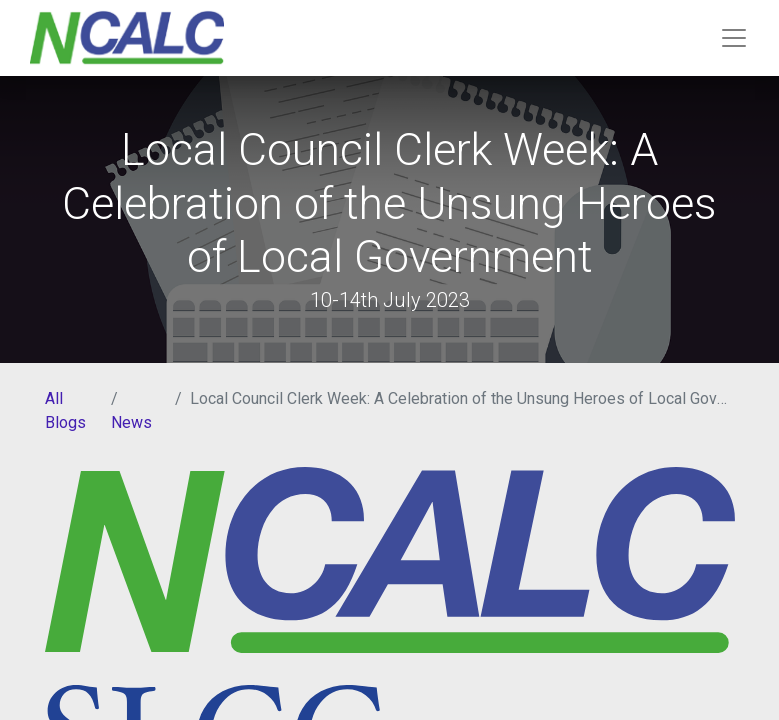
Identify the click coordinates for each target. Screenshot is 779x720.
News (131, 422)
